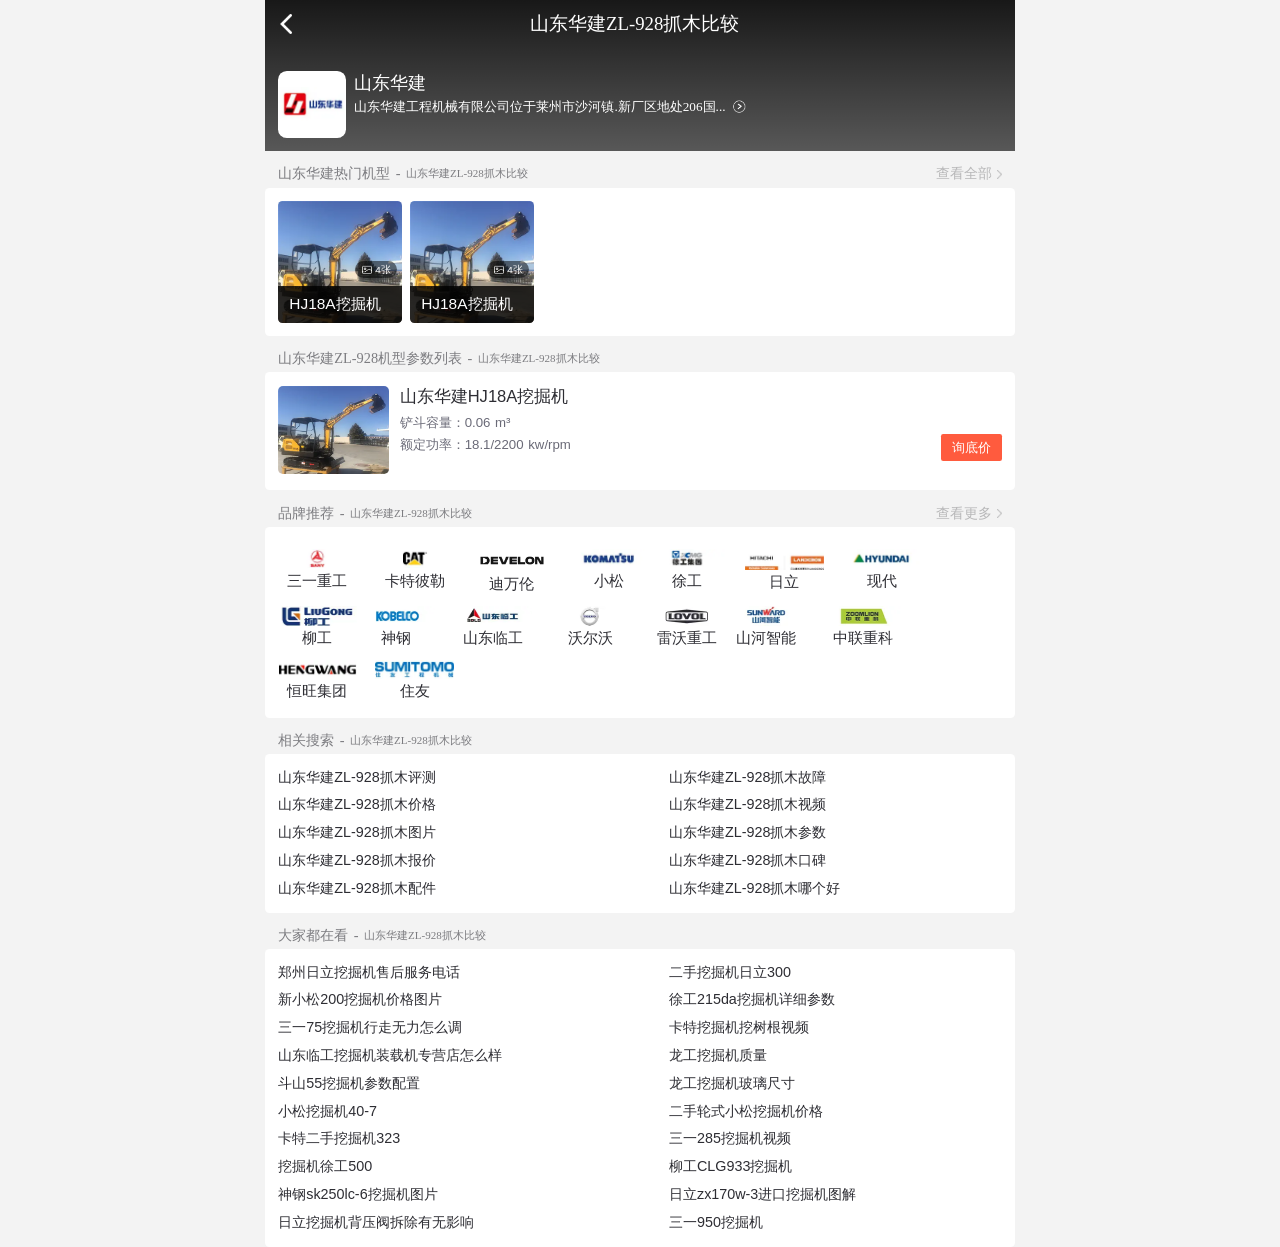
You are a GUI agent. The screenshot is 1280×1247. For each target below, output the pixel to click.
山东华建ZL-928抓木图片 (356, 832)
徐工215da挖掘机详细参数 (752, 999)
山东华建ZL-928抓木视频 (747, 804)
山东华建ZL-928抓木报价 (356, 860)
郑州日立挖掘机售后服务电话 (369, 972)
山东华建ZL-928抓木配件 (356, 888)
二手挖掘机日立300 (730, 972)
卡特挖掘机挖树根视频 (739, 1027)
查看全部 (964, 173)
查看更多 (964, 513)
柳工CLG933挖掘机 (730, 1166)
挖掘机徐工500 (325, 1166)
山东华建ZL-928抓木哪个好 (754, 888)
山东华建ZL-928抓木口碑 (747, 860)
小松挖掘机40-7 (327, 1111)
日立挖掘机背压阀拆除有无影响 (376, 1222)
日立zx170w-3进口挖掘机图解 (762, 1194)
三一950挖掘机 (716, 1222)
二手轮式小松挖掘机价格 (746, 1111)
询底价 (971, 447)
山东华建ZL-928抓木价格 (356, 804)
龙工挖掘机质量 (718, 1055)
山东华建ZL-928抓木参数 (747, 832)
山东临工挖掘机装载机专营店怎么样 (390, 1055)
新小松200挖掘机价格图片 (360, 999)
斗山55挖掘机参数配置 (349, 1083)
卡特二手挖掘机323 (339, 1138)
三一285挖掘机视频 (730, 1138)
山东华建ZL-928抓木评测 (356, 777)
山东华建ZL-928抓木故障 (747, 777)
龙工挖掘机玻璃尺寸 (732, 1083)
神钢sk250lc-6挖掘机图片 (357, 1194)
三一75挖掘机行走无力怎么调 (370, 1027)
